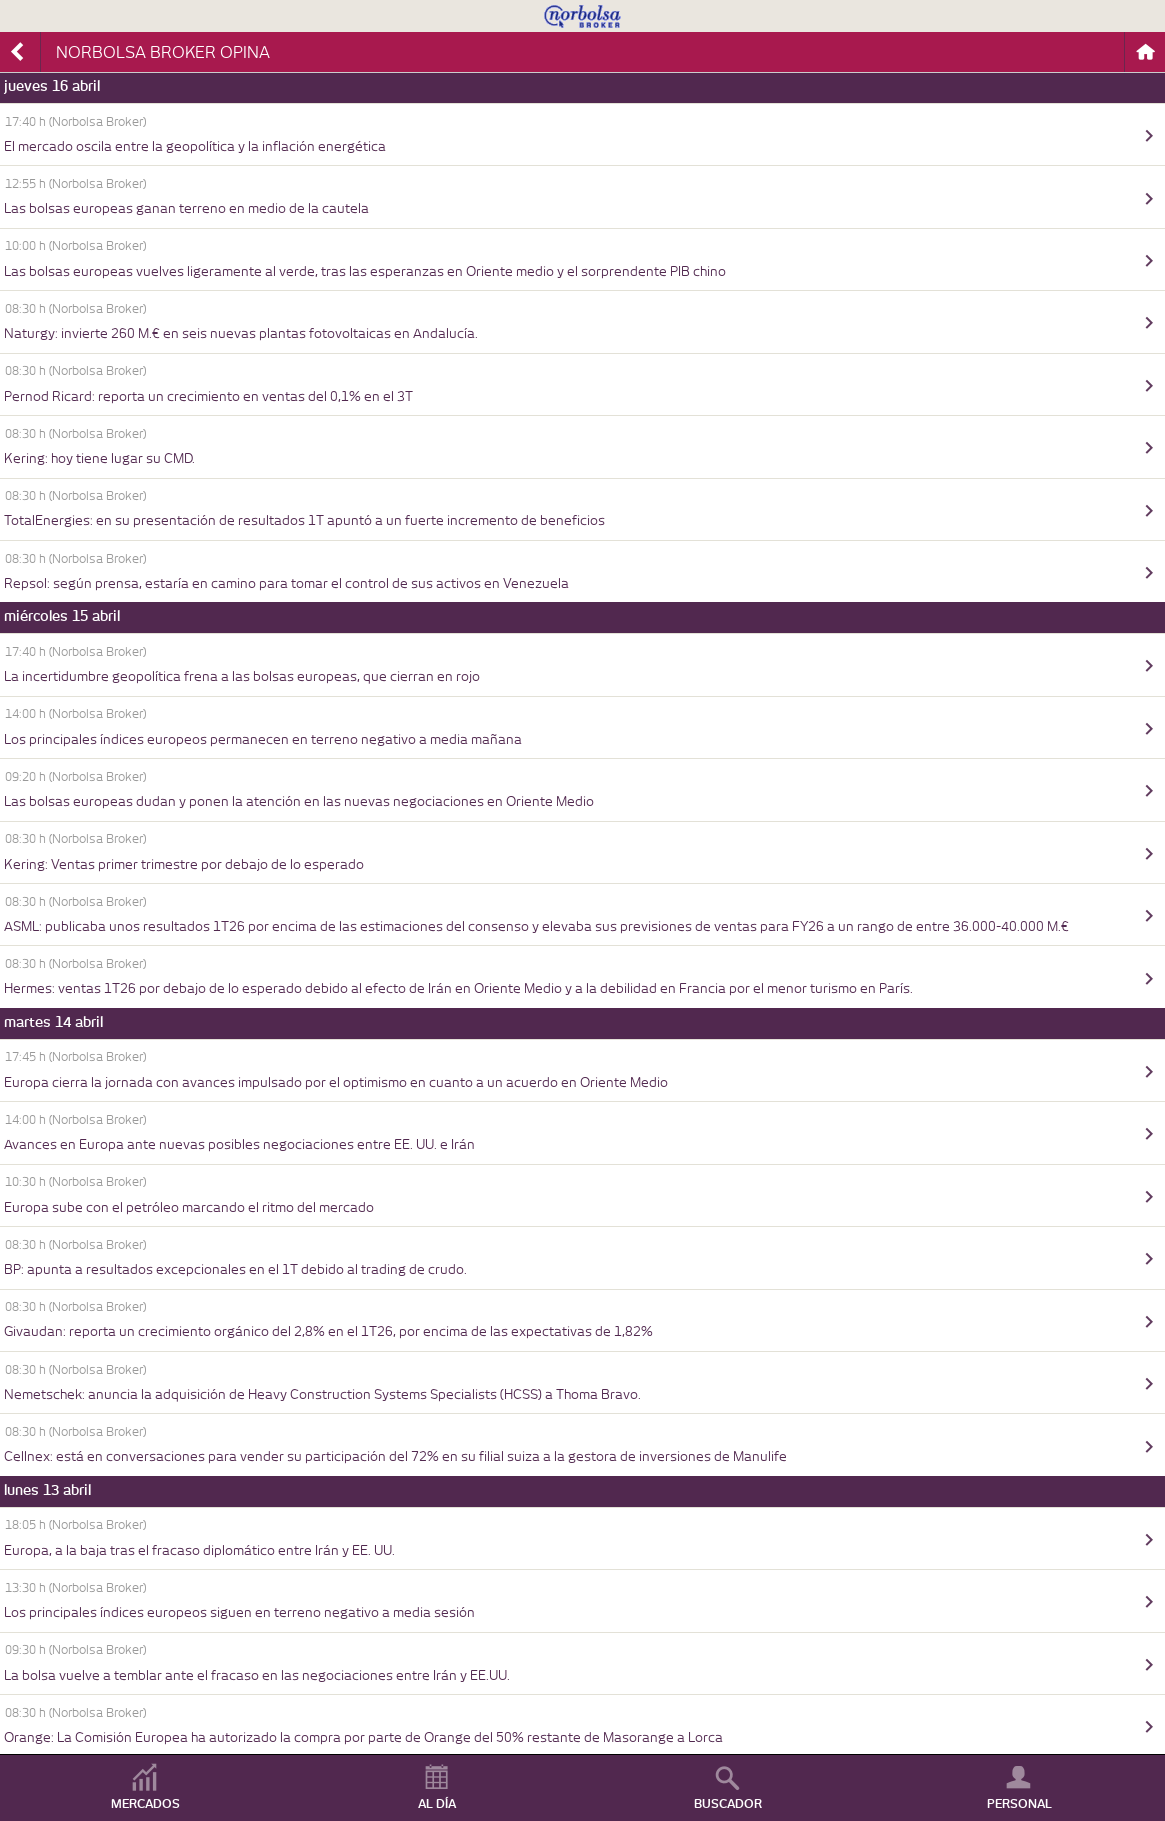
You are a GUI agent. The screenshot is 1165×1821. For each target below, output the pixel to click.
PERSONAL (1019, 1804)
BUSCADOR (728, 1804)
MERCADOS (145, 1804)
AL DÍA (437, 1804)
